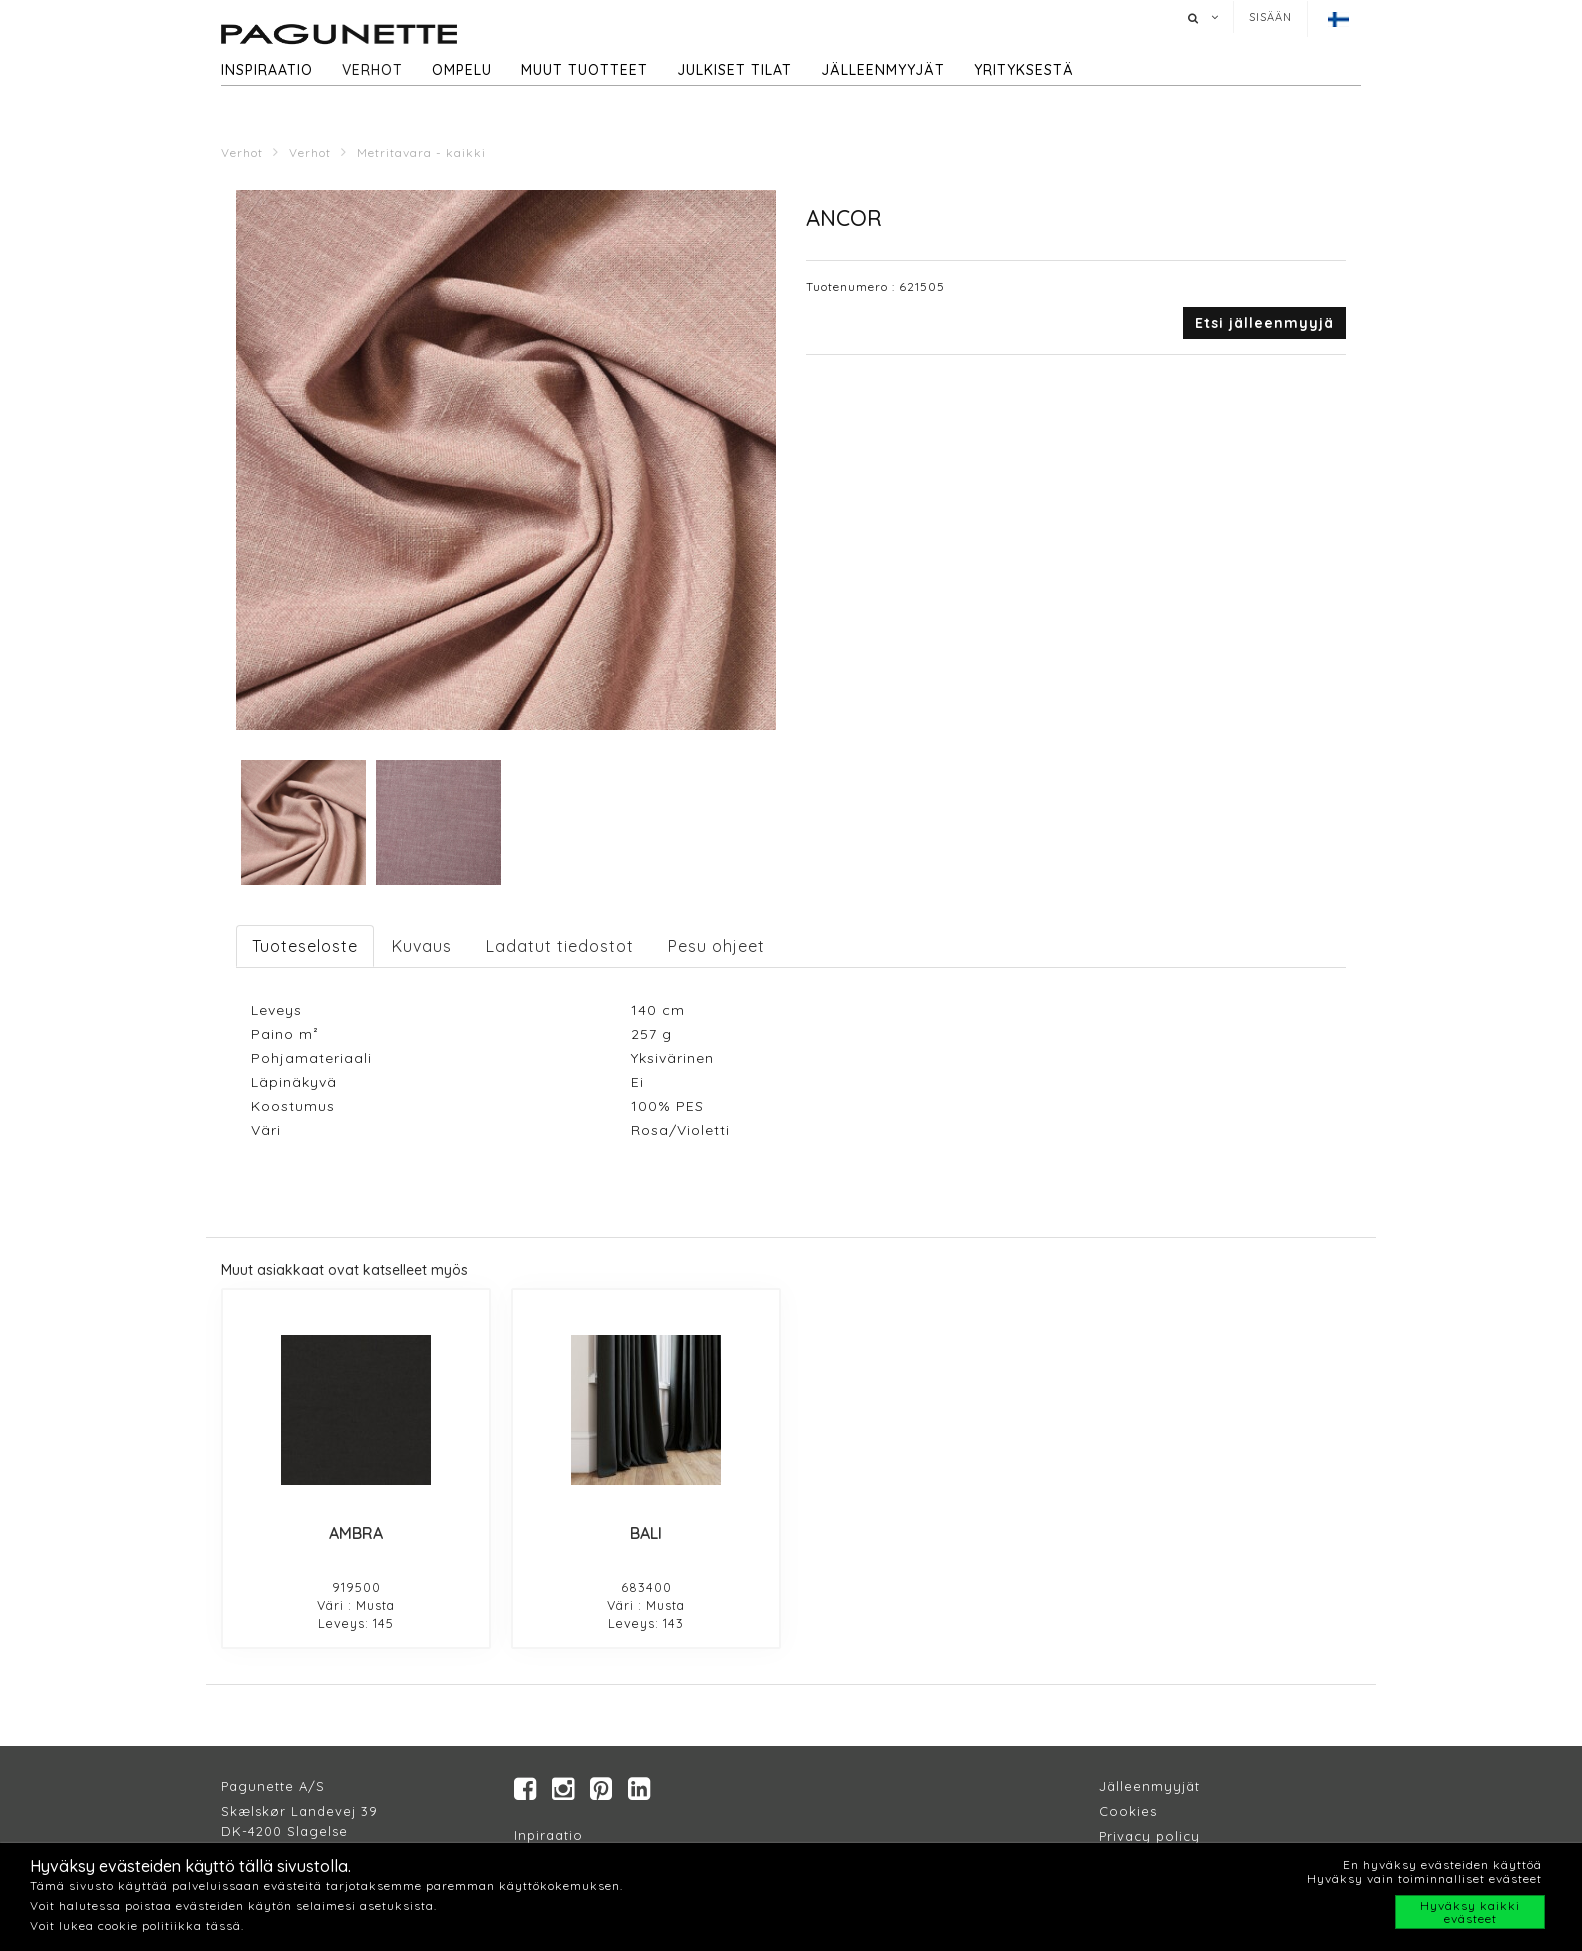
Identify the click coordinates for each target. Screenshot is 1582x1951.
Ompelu (462, 70)
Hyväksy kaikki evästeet (1470, 1912)
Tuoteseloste (305, 946)
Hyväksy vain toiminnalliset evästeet (1424, 1878)
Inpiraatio (548, 1835)
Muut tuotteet (584, 70)
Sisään (1270, 17)
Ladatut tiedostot (560, 946)
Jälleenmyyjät (883, 70)
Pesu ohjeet (716, 946)
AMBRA (356, 1533)
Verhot (372, 70)
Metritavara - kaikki (421, 152)
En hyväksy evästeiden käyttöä (1442, 1864)
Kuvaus (422, 946)
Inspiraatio (267, 70)
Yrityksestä (1024, 70)
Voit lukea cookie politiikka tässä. (137, 1925)
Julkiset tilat (734, 70)
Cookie (1124, 1811)
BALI (646, 1533)
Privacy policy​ (1149, 1836)
